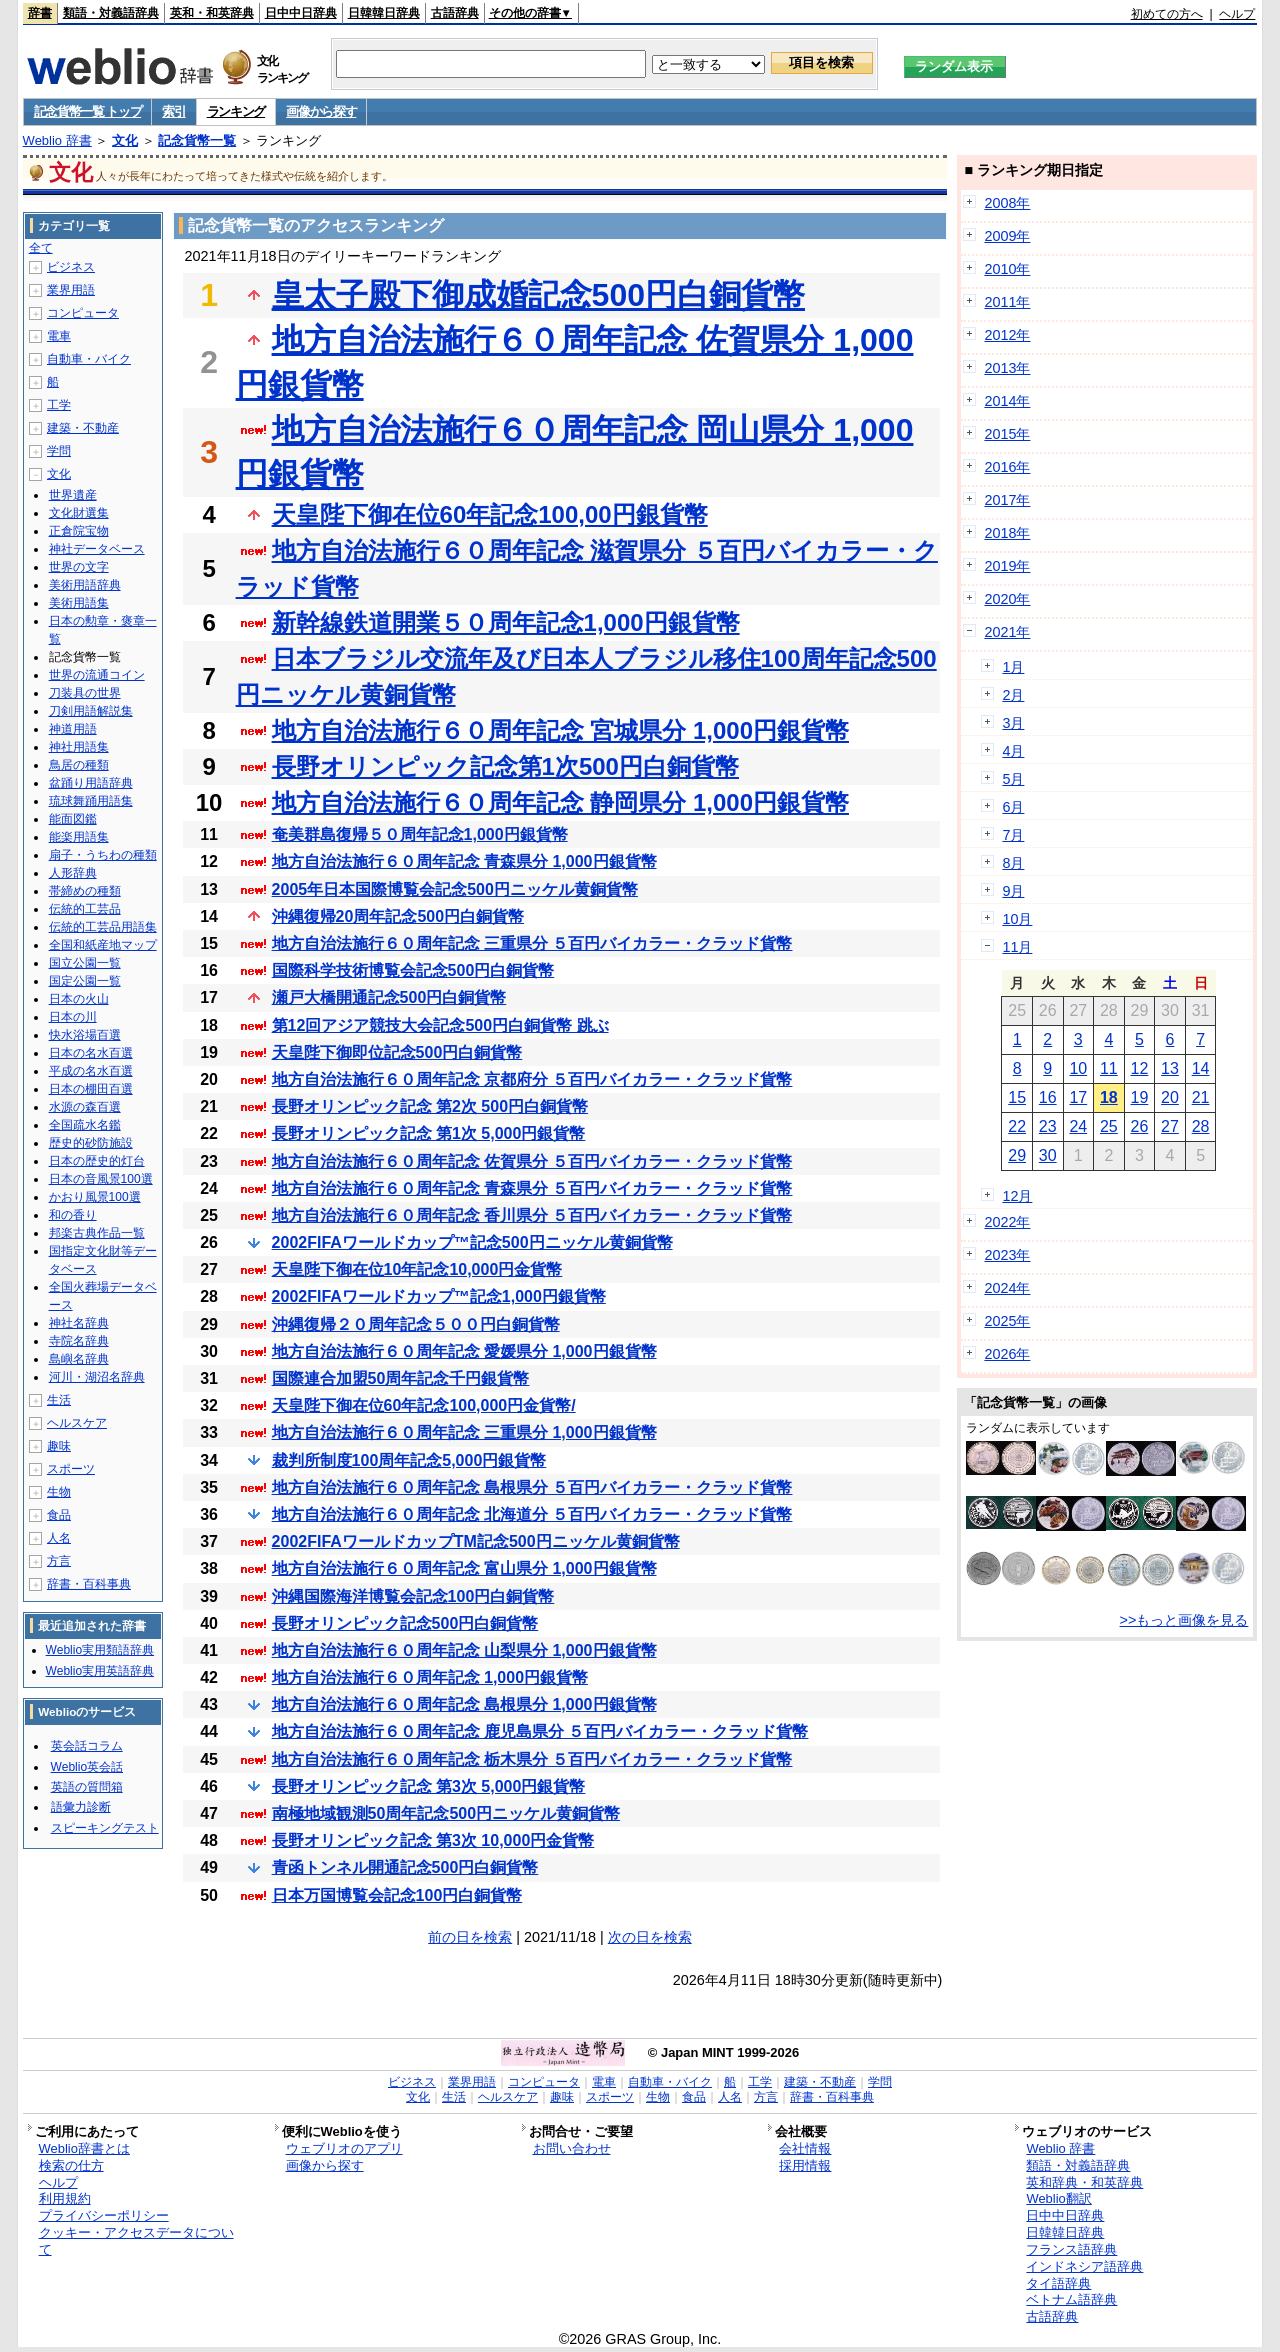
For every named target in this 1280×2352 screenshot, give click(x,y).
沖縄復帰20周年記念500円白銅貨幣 (398, 916)
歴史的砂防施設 (91, 1143)
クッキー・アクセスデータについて (136, 2241)
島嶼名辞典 (79, 1359)
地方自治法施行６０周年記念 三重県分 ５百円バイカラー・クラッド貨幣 (532, 943)
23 (1048, 1126)
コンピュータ (83, 313)
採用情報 (805, 2165)
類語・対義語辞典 (111, 13)
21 (1201, 1097)
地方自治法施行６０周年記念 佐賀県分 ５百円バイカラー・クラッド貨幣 (532, 1161)
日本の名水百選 (91, 1053)
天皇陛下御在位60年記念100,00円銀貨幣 (490, 514)
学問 (59, 451)
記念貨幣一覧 (197, 140)
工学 (59, 405)
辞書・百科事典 (89, 1584)
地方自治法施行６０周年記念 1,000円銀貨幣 (430, 1677)
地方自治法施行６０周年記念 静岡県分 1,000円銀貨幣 (560, 802)
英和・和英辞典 (212, 13)
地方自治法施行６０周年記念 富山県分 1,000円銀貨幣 (464, 1568)
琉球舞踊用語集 (91, 801)
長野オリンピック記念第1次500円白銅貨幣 (505, 766)
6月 (1013, 807)
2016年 (1007, 467)
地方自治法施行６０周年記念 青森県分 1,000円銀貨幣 (464, 861)
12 (1140, 1068)
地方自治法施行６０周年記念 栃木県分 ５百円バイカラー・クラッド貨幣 (532, 1759)
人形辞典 (73, 873)
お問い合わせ (572, 2148)
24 (1078, 1126)
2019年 (1007, 566)
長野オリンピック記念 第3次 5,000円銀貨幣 (429, 1786)
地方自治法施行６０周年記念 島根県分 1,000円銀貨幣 (464, 1704)
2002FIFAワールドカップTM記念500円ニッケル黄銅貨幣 (476, 1541)
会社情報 (805, 2148)
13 (1170, 1068)
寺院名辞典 (79, 1341)
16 (1048, 1097)
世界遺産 (73, 495)
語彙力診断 (81, 1807)
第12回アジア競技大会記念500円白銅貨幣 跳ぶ (440, 1025)
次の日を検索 (650, 1937)
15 (1017, 1097)
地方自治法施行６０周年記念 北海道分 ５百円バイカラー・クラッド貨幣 (532, 1514)
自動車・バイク (89, 359)
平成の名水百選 (91, 1071)
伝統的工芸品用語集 (103, 927)
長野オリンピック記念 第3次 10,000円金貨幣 (433, 1840)
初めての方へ (1167, 14)
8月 (1013, 863)
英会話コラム (87, 1746)
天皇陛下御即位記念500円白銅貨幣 (397, 1052)
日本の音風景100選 (101, 1179)
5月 (1013, 779)
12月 (1017, 1196)
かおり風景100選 (95, 1197)
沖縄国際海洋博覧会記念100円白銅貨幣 (413, 1596)
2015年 (1007, 434)
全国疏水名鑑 (85, 1125)
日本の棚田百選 (91, 1089)
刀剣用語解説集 (91, 711)
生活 (59, 1400)
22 (1017, 1126)
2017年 (1007, 500)
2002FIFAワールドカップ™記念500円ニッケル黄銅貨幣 (472, 1242)
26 (1140, 1126)
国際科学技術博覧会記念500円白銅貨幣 (413, 970)
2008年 (1007, 203)
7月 (1013, 835)
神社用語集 (79, 747)
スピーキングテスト (105, 1828)
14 (1201, 1068)
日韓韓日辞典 (384, 13)
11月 (1017, 947)
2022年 (1007, 1222)
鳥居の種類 (79, 765)
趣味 (59, 1446)
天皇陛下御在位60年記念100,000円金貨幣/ (424, 1405)
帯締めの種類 (85, 891)
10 (1078, 1068)
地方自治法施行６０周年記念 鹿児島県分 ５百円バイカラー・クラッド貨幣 (540, 1731)
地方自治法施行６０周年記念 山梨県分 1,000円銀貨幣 (464, 1650)
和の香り (73, 1215)
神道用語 (73, 729)
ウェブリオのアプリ (344, 2148)
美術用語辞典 (85, 585)
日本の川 (73, 1017)
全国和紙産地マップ (103, 945)
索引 (173, 111)
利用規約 (65, 2198)
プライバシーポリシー (104, 2215)
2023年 (1007, 1255)
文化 (125, 140)
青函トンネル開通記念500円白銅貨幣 (405, 1867)
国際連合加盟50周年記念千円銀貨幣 (401, 1378)
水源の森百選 (85, 1107)
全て (41, 248)
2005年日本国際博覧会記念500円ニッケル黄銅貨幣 (455, 889)
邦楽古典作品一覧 (97, 1233)
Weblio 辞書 (57, 140)
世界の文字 (79, 567)
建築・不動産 (83, 428)
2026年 (1007, 1354)
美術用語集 (79, 603)
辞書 (40, 13)
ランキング (236, 111)
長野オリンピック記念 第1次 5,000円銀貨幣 (429, 1133)
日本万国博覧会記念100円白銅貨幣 (397, 1895)
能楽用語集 (79, 837)
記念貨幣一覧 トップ (88, 111)
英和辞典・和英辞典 (1084, 2182)
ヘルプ (1237, 14)
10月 (1017, 919)
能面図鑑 (73, 819)
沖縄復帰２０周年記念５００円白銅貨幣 (416, 1324)
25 (1109, 1126)
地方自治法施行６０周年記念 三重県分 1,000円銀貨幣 (464, 1432)
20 (1170, 1097)
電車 (59, 336)
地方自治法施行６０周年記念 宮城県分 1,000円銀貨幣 (560, 730)
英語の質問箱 (87, 1787)
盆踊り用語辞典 (91, 783)
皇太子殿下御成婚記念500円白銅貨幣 (538, 295)
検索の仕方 (71, 2165)
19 (1140, 1097)
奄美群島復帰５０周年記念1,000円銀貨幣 (420, 834)
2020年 (1007, 599)
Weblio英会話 (87, 1767)
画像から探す (321, 111)
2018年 (1007, 533)
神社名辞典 (79, 1323)
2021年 (1007, 632)
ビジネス (71, 267)
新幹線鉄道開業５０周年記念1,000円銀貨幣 (506, 622)
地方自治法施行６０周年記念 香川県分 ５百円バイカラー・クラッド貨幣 (532, 1215)
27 (1170, 1126)
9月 (1013, 891)
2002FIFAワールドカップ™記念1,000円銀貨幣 (439, 1296)
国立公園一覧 (85, 963)
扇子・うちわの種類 (103, 855)
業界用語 (71, 290)
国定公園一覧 (85, 981)
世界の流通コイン (97, 675)
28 (1201, 1126)
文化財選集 (79, 513)
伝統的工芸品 (85, 909)
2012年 (1007, 335)
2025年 (1007, 1321)
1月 (1013, 667)
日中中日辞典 (301, 13)
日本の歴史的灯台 (97, 1161)
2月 (1013, 695)
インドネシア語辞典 (1084, 2266)
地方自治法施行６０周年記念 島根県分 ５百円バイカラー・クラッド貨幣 (532, 1487)
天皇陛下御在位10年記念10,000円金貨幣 (417, 1269)
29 (1017, 1155)
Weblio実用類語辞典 (100, 1650)
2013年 (1007, 368)
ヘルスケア (77, 1423)
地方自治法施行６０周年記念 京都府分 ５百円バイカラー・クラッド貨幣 (532, 1079)
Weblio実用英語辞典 (100, 1671)
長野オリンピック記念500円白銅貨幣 (405, 1623)
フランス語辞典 (1071, 2249)
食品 (59, 1515)
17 (1078, 1097)
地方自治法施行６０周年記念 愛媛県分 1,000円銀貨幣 (464, 1351)
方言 (59, 1561)
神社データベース (97, 549)
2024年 (1007, 1288)
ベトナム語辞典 (1071, 2299)
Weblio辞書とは (84, 2148)
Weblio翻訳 (1058, 2198)
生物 (59, 1492)
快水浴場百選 (85, 1035)
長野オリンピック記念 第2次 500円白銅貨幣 (430, 1106)
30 (1048, 1155)
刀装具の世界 (85, 693)
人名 (59, 1538)
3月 (1013, 723)
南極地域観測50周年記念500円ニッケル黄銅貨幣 (446, 1813)
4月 (1013, 751)
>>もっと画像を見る (1184, 1620)
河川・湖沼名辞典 (97, 1377)
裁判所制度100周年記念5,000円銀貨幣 (409, 1460)
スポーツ (71, 1469)
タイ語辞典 (1058, 2283)
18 (1109, 1097)
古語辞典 (455, 13)
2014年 (1007, 401)
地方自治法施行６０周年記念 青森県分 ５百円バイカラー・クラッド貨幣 (532, 1188)
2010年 (1007, 269)
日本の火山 (79, 999)
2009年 (1007, 236)
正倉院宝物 (79, 531)
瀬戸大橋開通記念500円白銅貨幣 (389, 997)
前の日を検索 (470, 1937)
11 (1109, 1068)
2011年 (1007, 302)
